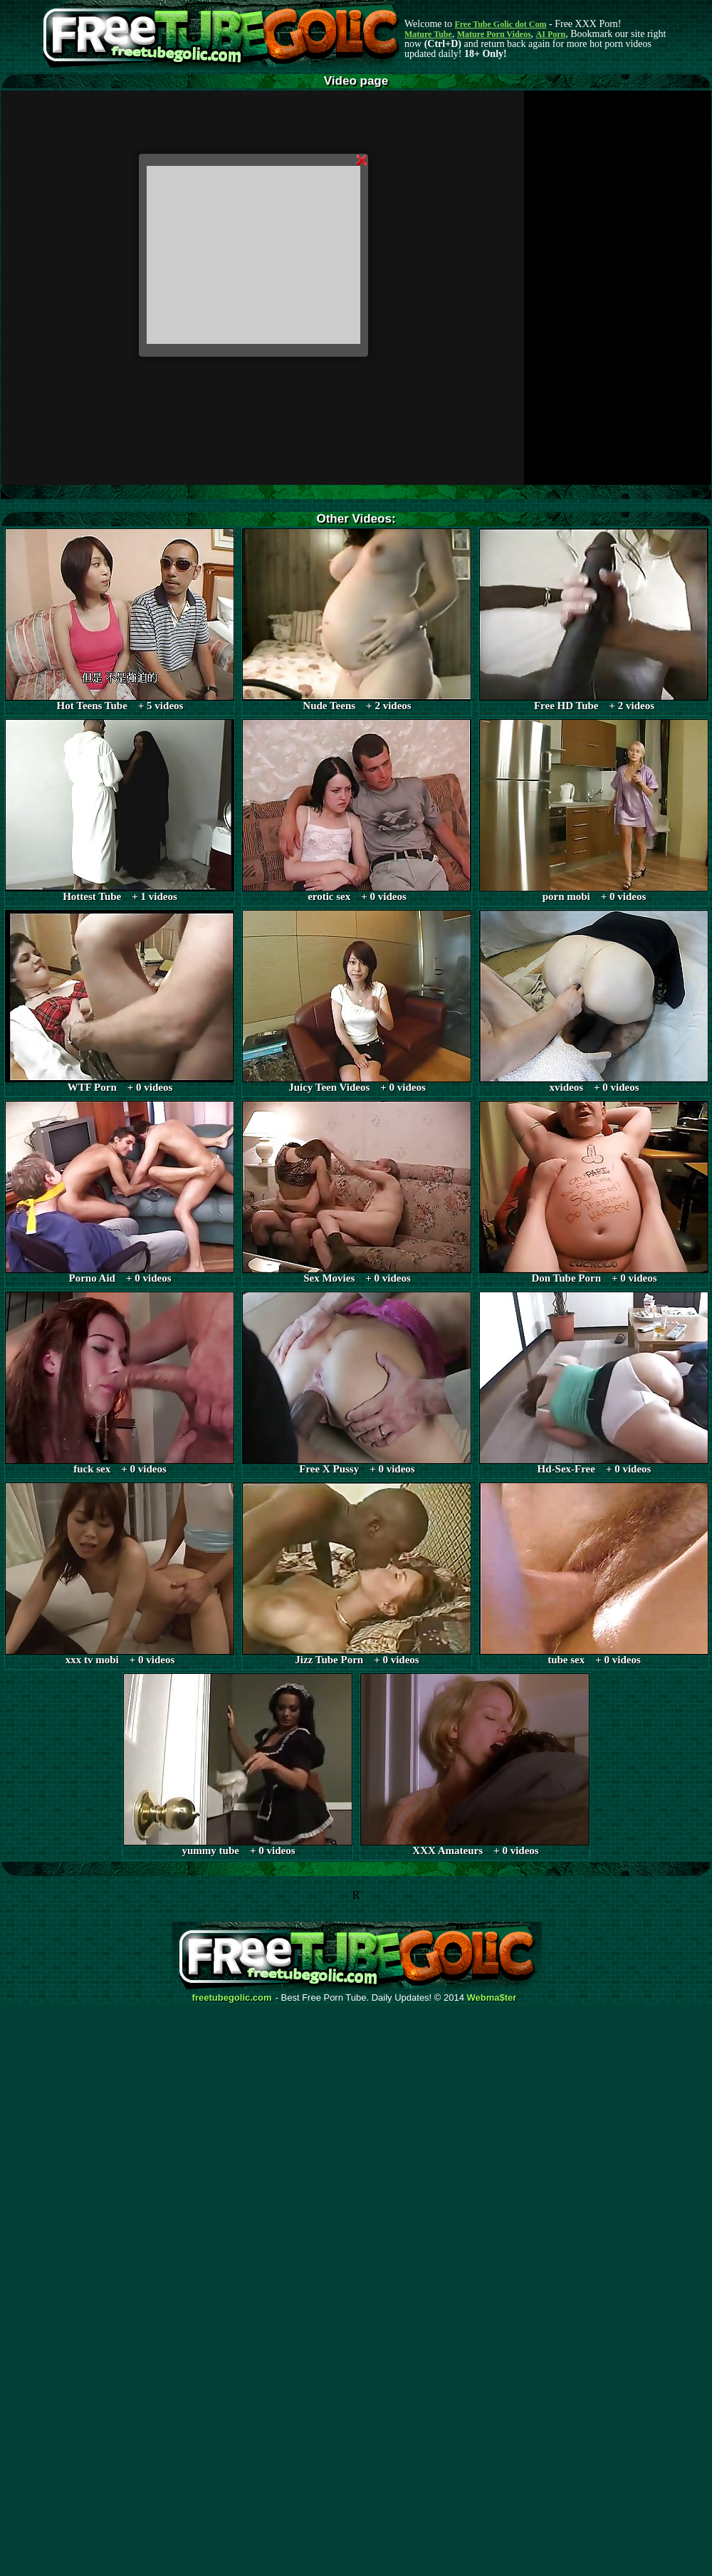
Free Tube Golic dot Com (500, 24)
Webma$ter (492, 1998)
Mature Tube (428, 34)
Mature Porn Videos (494, 34)
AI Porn (551, 34)
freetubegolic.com (232, 1998)
